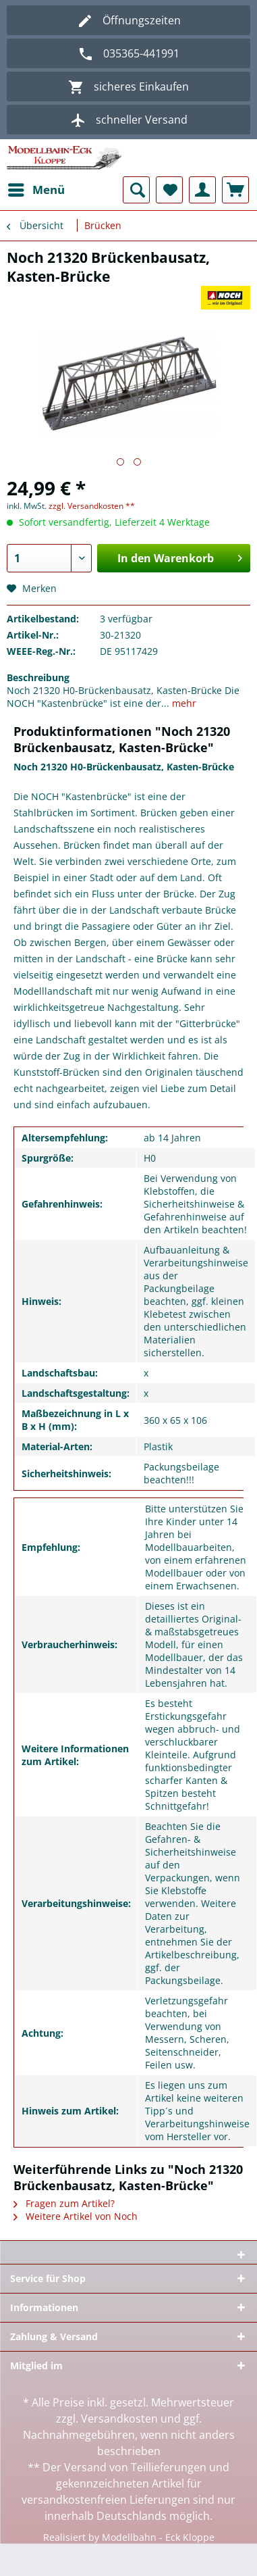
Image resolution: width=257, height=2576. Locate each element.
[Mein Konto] (202, 189)
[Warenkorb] (235, 189)
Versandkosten (119, 2418)
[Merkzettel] (169, 189)
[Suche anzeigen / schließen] (136, 189)
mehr (182, 703)
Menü (36, 188)
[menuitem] (36, 189)
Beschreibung (38, 677)
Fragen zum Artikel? (64, 2203)
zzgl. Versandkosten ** (92, 506)
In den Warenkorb (179, 556)
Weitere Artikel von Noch (75, 2216)
